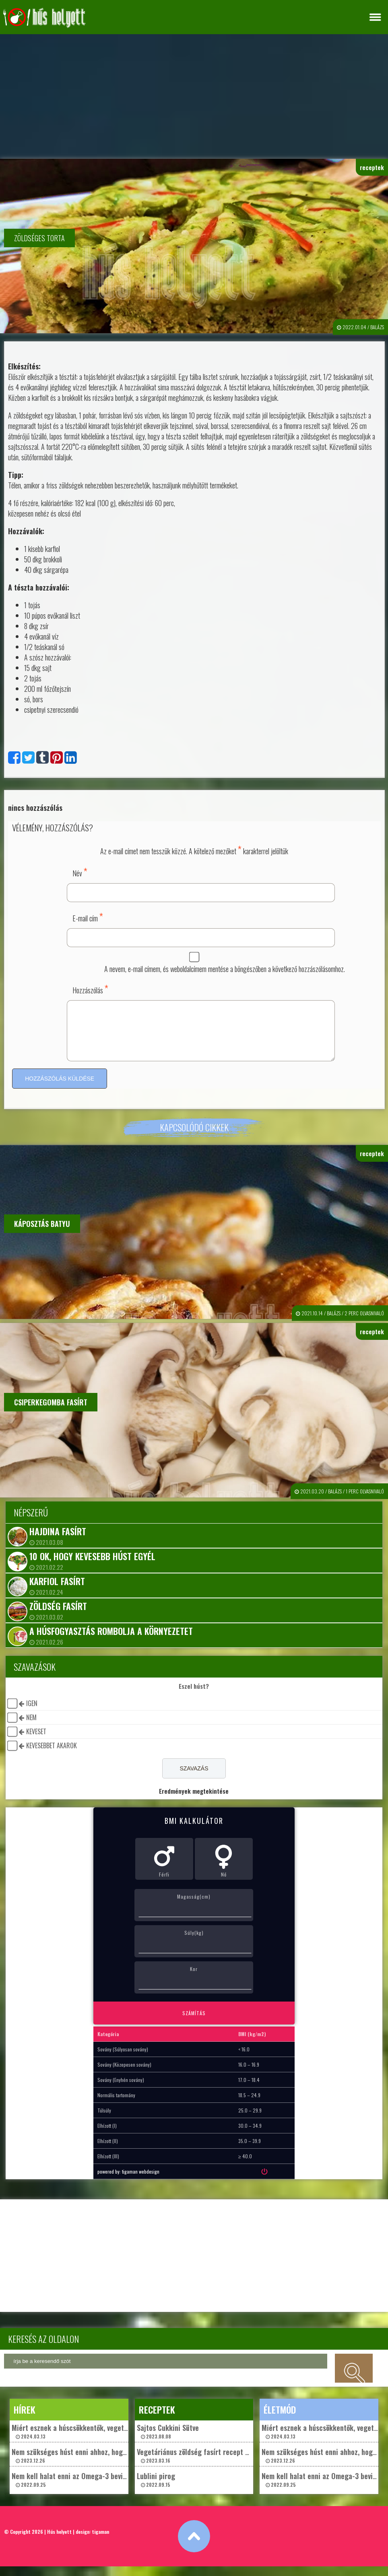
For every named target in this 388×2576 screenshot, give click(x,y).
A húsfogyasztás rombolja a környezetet (111, 1640)
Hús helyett (59, 2541)
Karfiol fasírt (57, 1590)
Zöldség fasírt (58, 1615)
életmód (280, 2419)
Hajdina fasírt (57, 1540)
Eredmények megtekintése (194, 1800)
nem (31, 1727)
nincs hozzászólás (35, 807)
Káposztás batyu (42, 1233)
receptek (372, 167)
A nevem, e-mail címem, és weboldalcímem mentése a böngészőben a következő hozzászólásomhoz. (224, 969)
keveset (36, 1741)
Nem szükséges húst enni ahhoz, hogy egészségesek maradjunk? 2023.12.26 (110, 2464)
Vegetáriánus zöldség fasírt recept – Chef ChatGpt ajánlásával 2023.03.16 (232, 2464)
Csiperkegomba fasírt (50, 1412)
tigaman (100, 2541)
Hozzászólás (90, 988)
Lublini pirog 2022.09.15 (156, 2489)
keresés (354, 2377)
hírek (24, 2419)
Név (79, 871)
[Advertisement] (194, 94)
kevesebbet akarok (51, 1755)
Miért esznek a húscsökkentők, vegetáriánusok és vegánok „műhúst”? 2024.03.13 (117, 2440)
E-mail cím (87, 916)
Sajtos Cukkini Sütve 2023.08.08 (168, 2440)
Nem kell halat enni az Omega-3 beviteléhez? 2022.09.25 (80, 2489)
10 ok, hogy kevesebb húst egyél (92, 1565)
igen (31, 1713)
